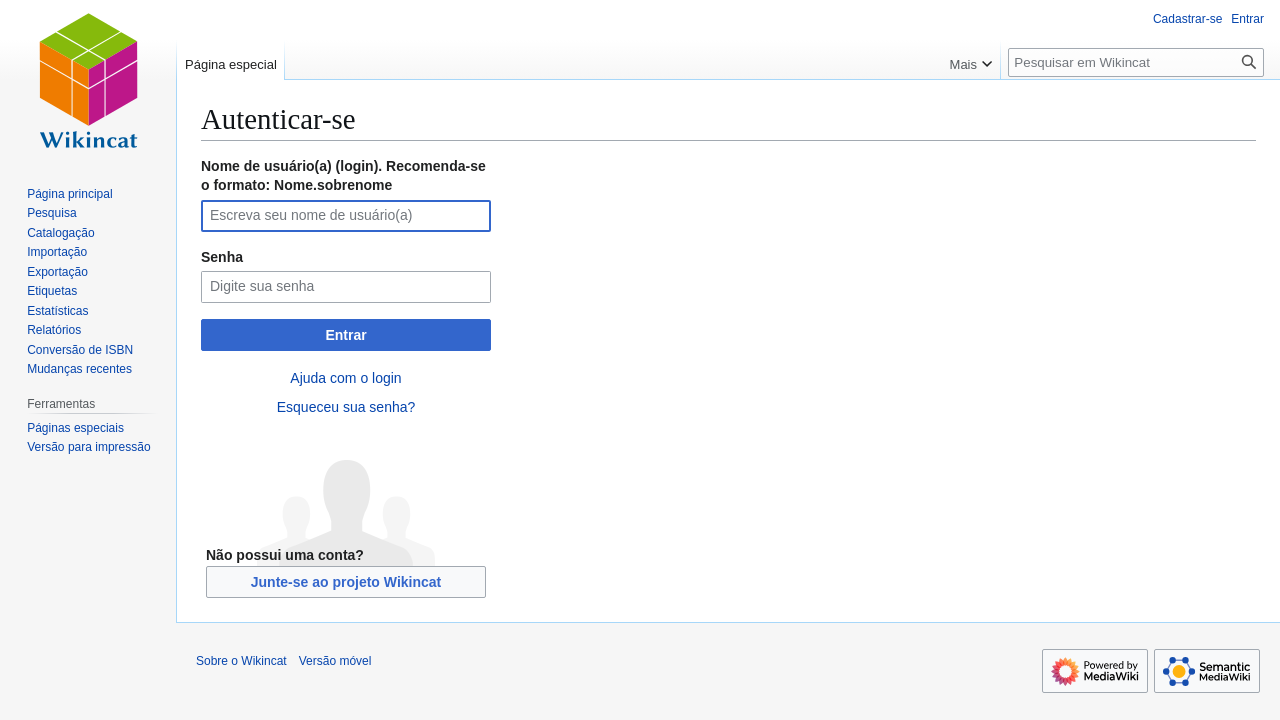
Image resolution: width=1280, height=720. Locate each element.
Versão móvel (335, 661)
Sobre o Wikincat (241, 661)
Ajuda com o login (345, 378)
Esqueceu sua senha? (346, 407)
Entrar (345, 335)
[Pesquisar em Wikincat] (1136, 62)
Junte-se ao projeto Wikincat (346, 582)
